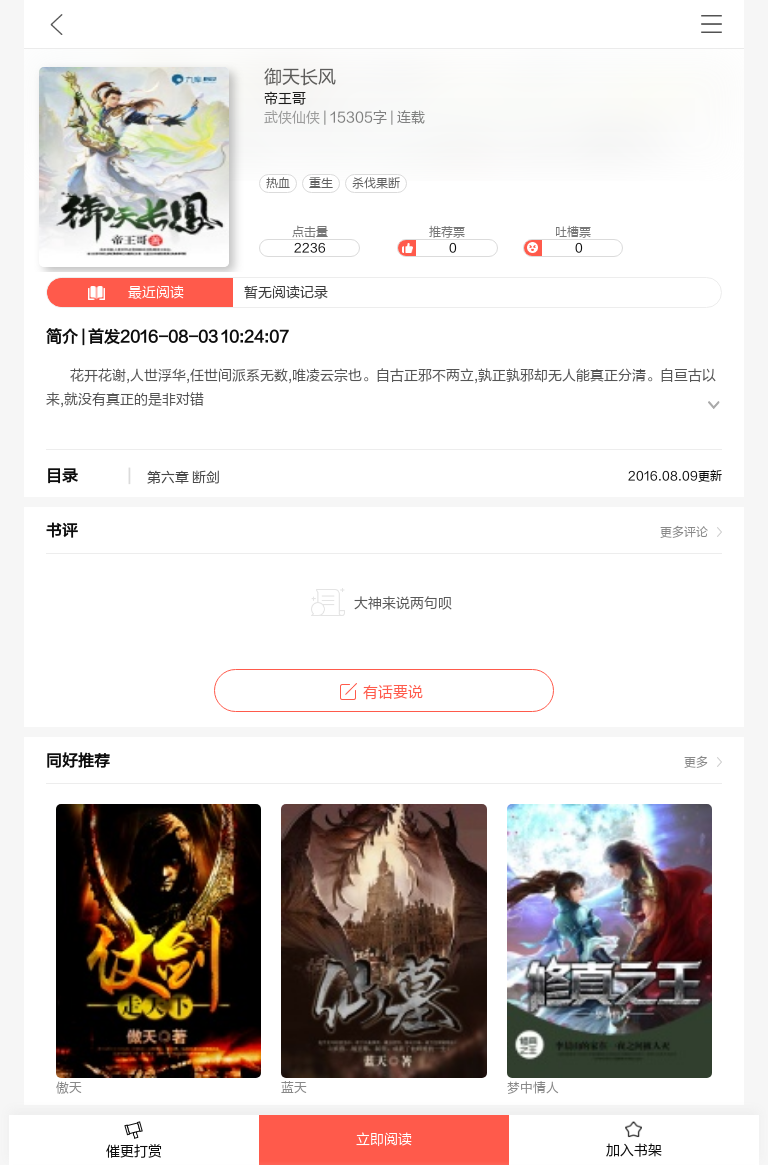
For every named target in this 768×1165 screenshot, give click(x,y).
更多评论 (684, 532)
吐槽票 (573, 241)
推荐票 (447, 241)
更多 (696, 762)
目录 (62, 476)
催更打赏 (134, 1140)
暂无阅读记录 (187, 292)
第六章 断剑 (183, 478)
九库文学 (56, 24)
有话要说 (383, 692)
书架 (711, 24)
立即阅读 (384, 1140)
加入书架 (634, 1140)
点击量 (309, 241)
